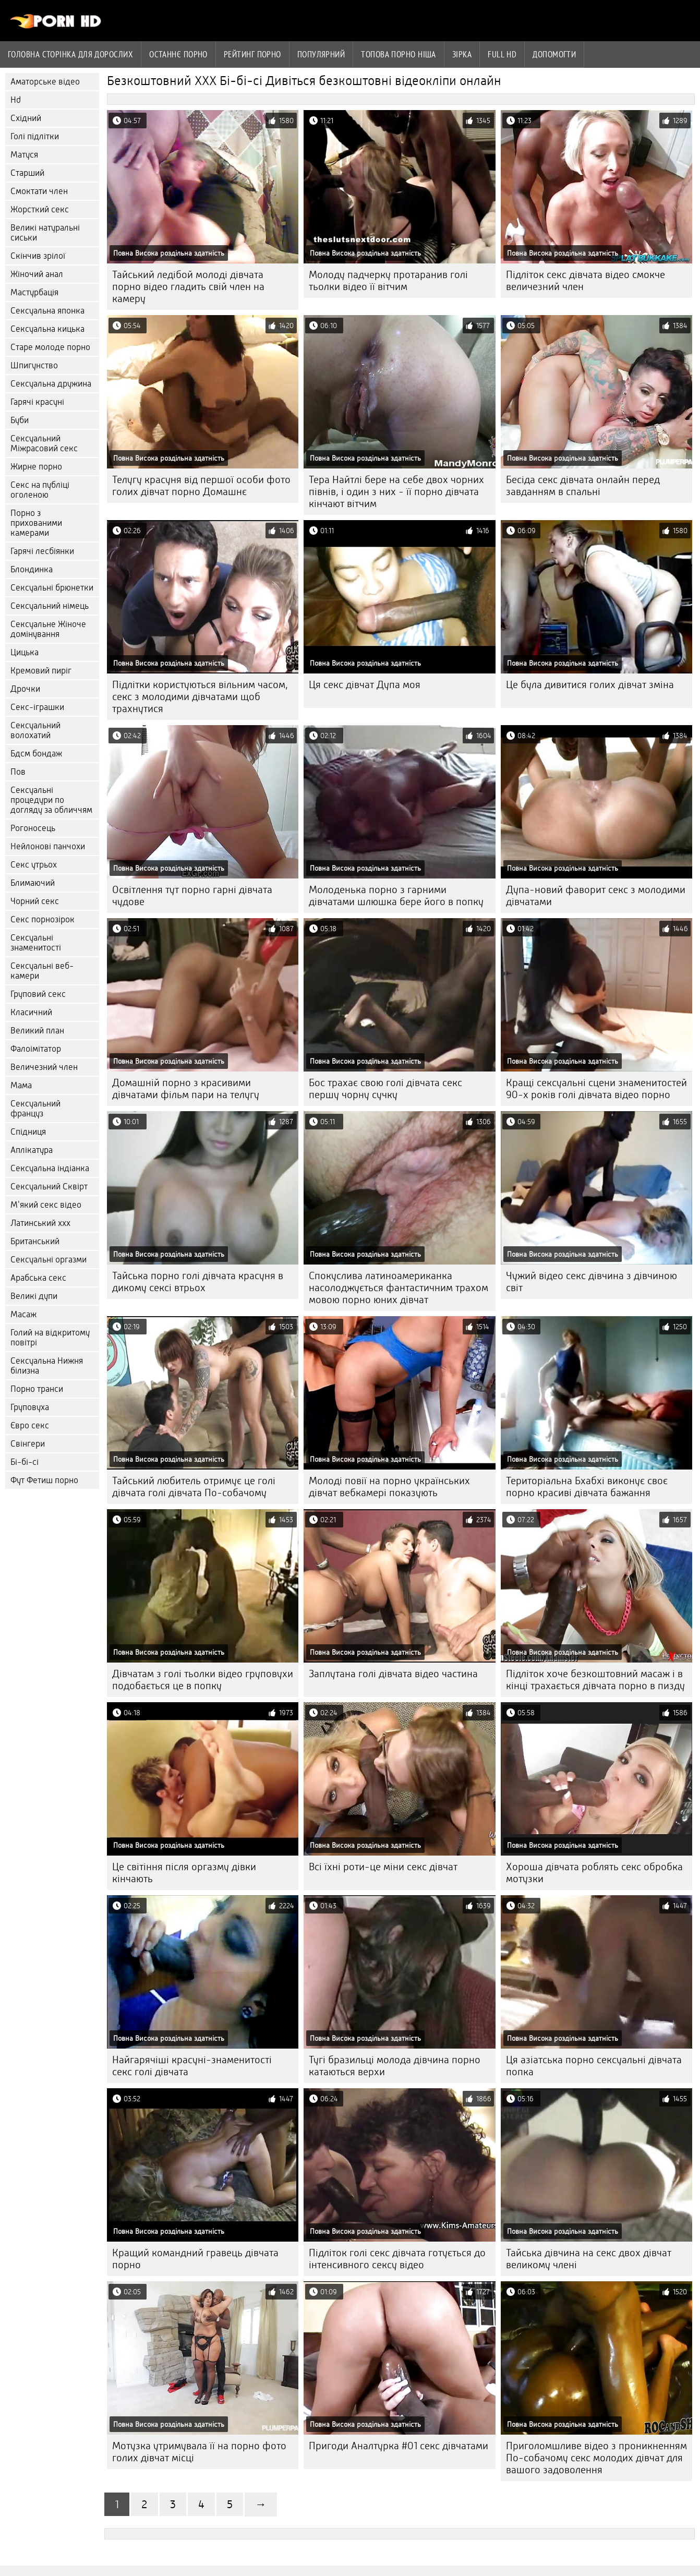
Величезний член (44, 1067)
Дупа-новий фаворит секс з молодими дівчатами (595, 896)
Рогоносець (32, 828)
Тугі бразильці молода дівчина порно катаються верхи (394, 2066)
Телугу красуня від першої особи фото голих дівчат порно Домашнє (201, 486)
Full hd (502, 54)
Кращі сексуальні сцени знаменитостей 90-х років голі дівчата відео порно (596, 1089)
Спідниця (28, 1132)
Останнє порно (178, 54)
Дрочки (25, 689)
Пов (18, 772)
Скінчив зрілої (37, 256)
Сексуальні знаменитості (35, 943)
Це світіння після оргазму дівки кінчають (184, 1873)
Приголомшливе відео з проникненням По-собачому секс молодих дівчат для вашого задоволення (596, 2458)
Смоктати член (39, 191)
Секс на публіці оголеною (39, 490)
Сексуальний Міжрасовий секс (44, 443)
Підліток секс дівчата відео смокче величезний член (585, 281)
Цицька (24, 652)
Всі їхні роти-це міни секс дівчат (383, 1867)
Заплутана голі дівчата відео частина (393, 1674)
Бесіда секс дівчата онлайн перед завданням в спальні (583, 486)
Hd (15, 100)
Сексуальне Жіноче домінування (48, 629)
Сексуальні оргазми (48, 1260)
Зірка (462, 54)
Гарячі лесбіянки (42, 551)
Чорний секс (34, 901)
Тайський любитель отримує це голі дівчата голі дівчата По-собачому (193, 1487)
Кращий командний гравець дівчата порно (195, 2259)
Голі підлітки (34, 136)
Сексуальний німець (49, 606)
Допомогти (554, 54)
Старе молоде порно (50, 347)
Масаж (23, 1314)
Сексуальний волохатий (35, 730)
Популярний (321, 54)
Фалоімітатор (35, 1049)
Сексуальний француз (35, 1108)
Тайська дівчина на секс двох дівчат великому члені (588, 2259)
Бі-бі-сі (24, 1462)
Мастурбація (34, 292)
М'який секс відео (45, 1205)
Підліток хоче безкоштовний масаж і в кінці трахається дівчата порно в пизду (595, 1680)
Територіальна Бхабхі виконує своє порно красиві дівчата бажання (587, 1487)
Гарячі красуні (37, 402)
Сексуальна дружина (50, 384)
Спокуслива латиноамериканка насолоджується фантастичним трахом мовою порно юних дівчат (398, 1288)
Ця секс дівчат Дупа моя (364, 685)
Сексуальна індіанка (49, 1168)
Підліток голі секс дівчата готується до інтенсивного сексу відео (397, 2259)
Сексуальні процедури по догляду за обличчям (51, 800)
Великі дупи (33, 1296)
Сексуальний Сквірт (49, 1186)
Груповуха (29, 1407)
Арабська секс (38, 1278)
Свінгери (27, 1444)
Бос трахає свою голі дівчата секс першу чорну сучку (385, 1089)
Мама (21, 1085)
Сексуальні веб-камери (42, 971)
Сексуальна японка (47, 311)
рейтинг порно (252, 54)
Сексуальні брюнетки (51, 588)
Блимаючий (32, 883)
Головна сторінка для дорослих (70, 54)
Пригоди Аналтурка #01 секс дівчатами (398, 2446)
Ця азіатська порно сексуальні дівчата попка (594, 2066)
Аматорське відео (45, 82)
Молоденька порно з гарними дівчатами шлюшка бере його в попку (396, 896)
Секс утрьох (33, 865)
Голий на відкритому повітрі (50, 1337)
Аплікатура (31, 1150)
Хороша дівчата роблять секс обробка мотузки (594, 1873)
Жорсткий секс (39, 209)
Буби (19, 420)
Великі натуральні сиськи (45, 233)
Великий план (37, 1031)
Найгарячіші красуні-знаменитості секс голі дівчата (192, 2066)
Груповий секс (38, 994)
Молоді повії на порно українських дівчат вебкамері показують (389, 1487)
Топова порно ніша (398, 54)
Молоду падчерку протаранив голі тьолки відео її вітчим (388, 281)
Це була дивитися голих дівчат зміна (590, 685)
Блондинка (31, 569)
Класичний (31, 1012)
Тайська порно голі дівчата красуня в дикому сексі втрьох (197, 1282)
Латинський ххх (40, 1223)
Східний (25, 118)
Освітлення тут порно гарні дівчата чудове (192, 896)
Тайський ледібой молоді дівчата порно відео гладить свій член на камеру (188, 287)
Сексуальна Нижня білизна (46, 1366)
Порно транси (36, 1389)
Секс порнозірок (42, 919)
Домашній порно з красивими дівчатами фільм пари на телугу (185, 1089)
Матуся (24, 155)
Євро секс (29, 1425)
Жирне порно (36, 467)
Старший (27, 173)
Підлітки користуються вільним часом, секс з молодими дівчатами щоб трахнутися (200, 697)
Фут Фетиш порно (44, 1480)
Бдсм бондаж (36, 754)
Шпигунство (34, 365)
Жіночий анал (36, 274)
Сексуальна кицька (47, 329)
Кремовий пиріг (40, 671)
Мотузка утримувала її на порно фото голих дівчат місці (199, 2452)
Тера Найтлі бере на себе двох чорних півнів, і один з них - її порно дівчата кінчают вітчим (396, 492)
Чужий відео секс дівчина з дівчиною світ (591, 1282)
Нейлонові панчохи (47, 846)
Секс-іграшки (37, 707)
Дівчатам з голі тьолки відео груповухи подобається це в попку (202, 1680)
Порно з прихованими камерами (36, 523)
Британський (34, 1241)
